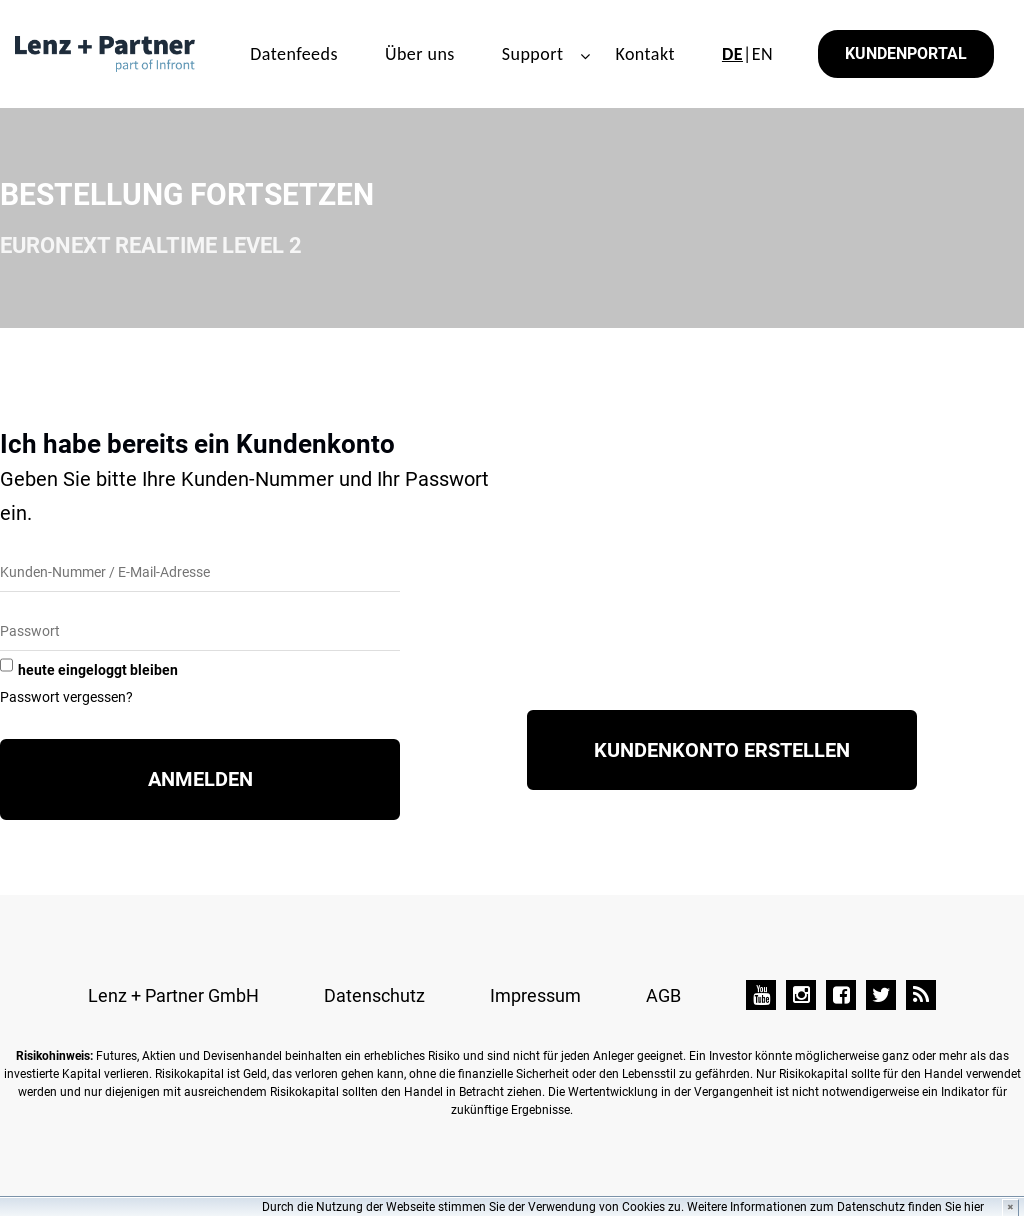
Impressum (535, 995)
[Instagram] (801, 995)
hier (974, 1207)
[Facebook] (841, 995)
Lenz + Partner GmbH (173, 995)
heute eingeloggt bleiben (98, 670)
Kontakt (645, 54)
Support (533, 54)
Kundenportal (906, 53)
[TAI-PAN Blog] (921, 995)
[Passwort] (200, 632)
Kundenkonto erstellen (722, 750)
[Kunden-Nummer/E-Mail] (200, 573)
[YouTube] (761, 995)
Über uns (420, 54)
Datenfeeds (294, 54)
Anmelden (200, 779)
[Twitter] (881, 995)
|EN (747, 54)
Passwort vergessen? (66, 697)
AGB (663, 995)
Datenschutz (374, 995)
